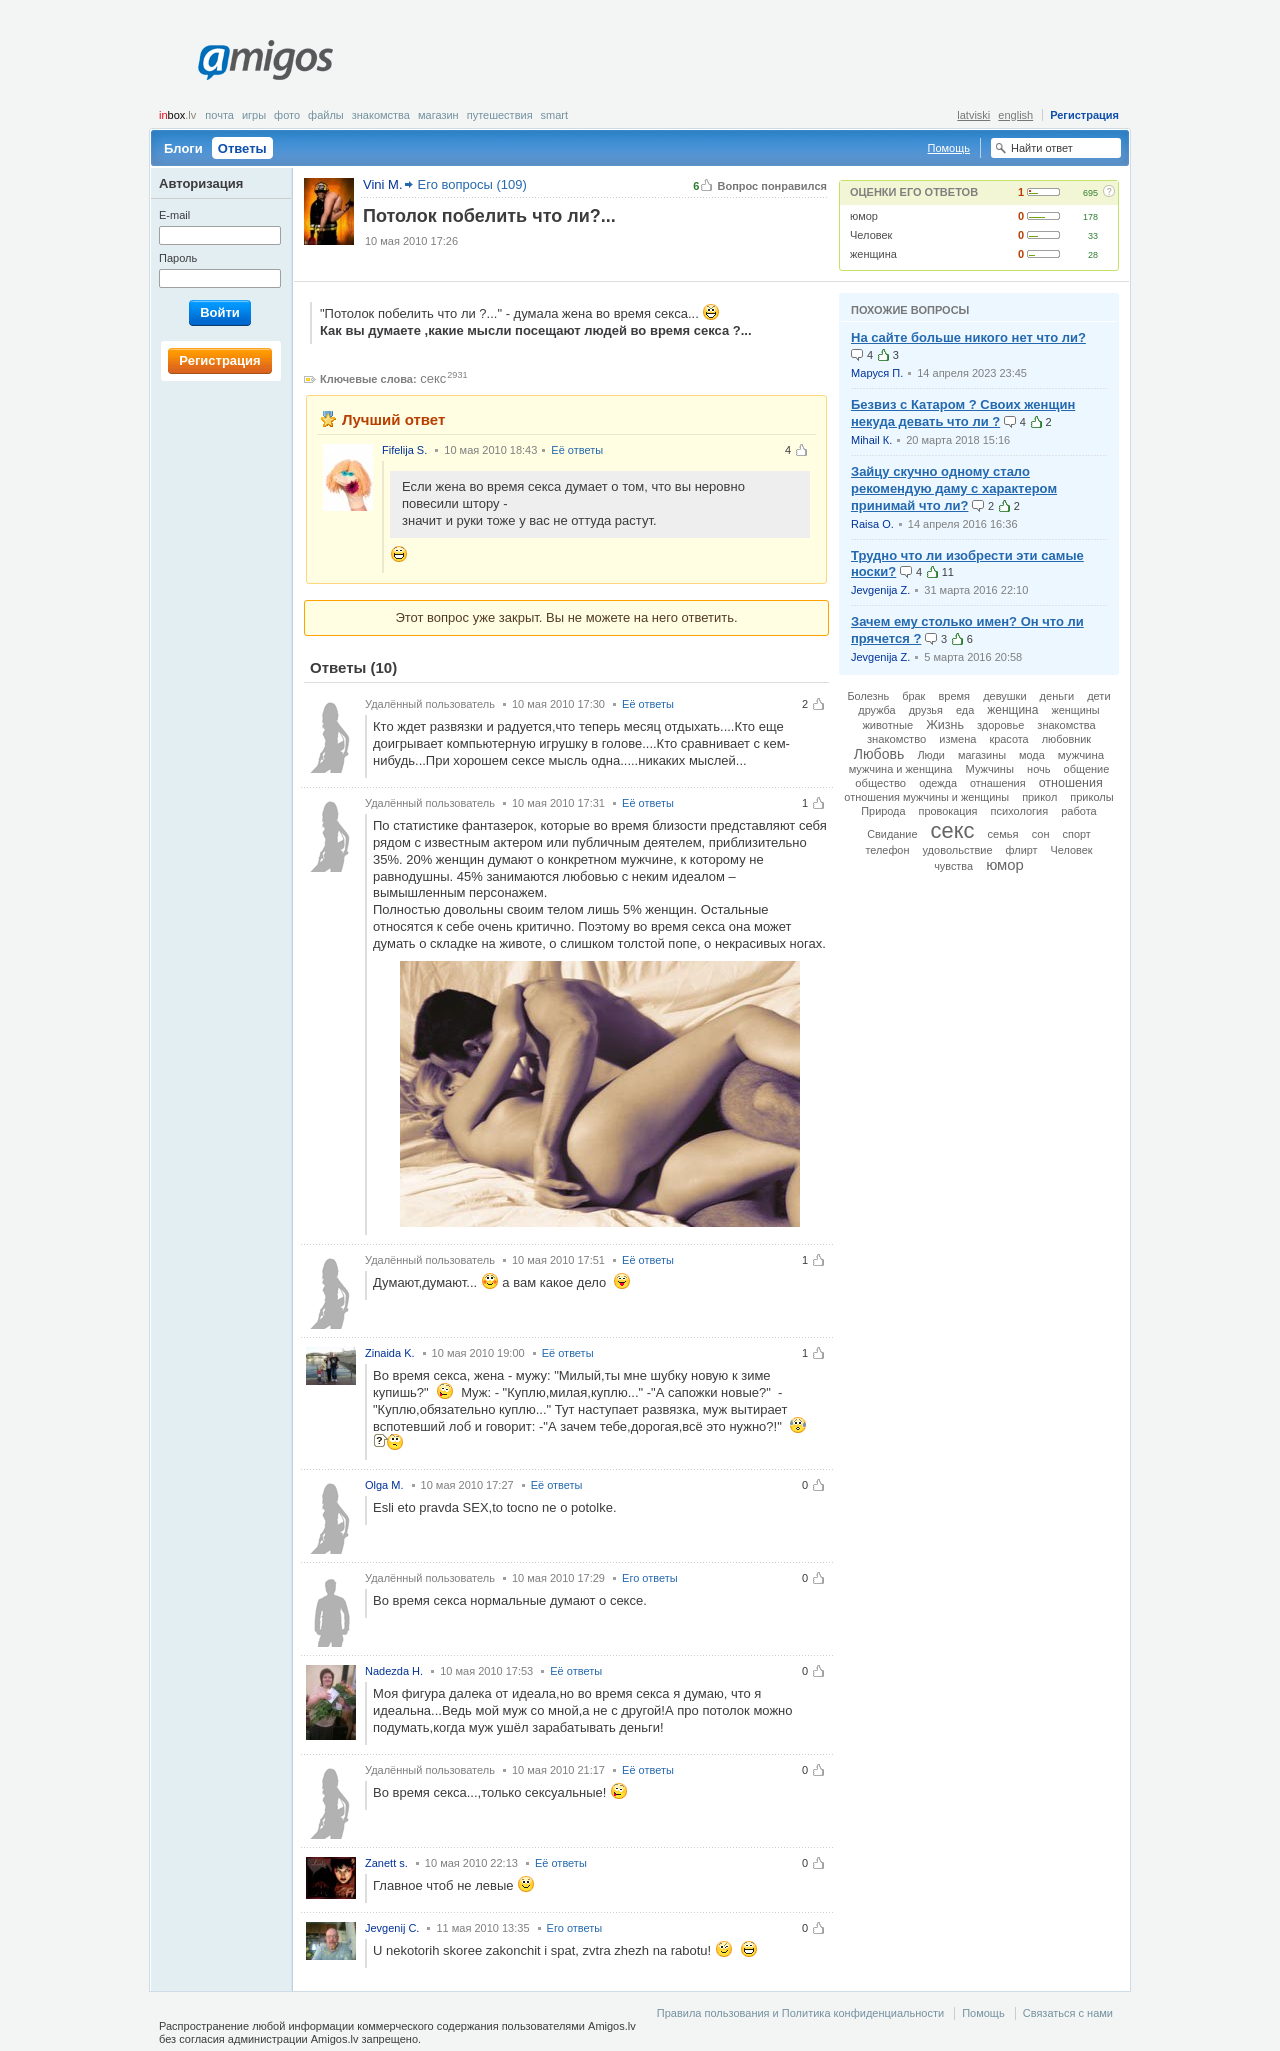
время (954, 696)
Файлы (326, 115)
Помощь (949, 148)
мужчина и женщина (901, 769)
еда (965, 710)
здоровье (1000, 725)
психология (1020, 811)
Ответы (242, 148)
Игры (254, 115)
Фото (287, 115)
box (177, 115)
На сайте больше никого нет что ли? (968, 337)
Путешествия (500, 115)
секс (433, 378)
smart (555, 115)
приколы (1091, 797)
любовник (1066, 739)
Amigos (265, 60)
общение (1087, 769)
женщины (1075, 710)
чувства (953, 866)
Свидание (892, 834)
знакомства (1066, 725)
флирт (1022, 850)
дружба (876, 710)
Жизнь (945, 725)
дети (1098, 696)
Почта (219, 115)
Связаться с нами (1068, 2013)
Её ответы (577, 450)
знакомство (896, 739)
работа (1078, 811)
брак (913, 696)
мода (1032, 755)
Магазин (438, 115)
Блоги (183, 148)
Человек (871, 235)
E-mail (174, 215)
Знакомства (381, 115)
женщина (873, 254)
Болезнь (868, 696)
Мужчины (990, 769)
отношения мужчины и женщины (926, 797)
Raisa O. (872, 524)
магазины (982, 755)
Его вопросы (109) (472, 184)
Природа (883, 811)
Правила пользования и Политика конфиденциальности (800, 2013)
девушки (1004, 696)
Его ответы (650, 1578)
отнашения (998, 783)
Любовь (879, 754)
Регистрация (1084, 115)
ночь (1038, 769)
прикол (1039, 797)
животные (887, 725)
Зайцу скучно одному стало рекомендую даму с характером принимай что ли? (954, 488)
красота (1008, 739)
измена (957, 739)
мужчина (1081, 755)
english (1015, 115)
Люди (930, 755)
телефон (887, 850)
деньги (1057, 696)
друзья (926, 710)
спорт (1077, 834)
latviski (973, 115)
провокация (948, 811)
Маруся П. (877, 373)
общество (880, 783)
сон (1041, 834)
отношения (1071, 783)
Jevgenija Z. (880, 590)
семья (1002, 834)
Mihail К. (871, 440)
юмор (864, 216)
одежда (938, 783)
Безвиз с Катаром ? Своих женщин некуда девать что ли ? (963, 413)
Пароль (178, 258)
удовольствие (957, 850)
